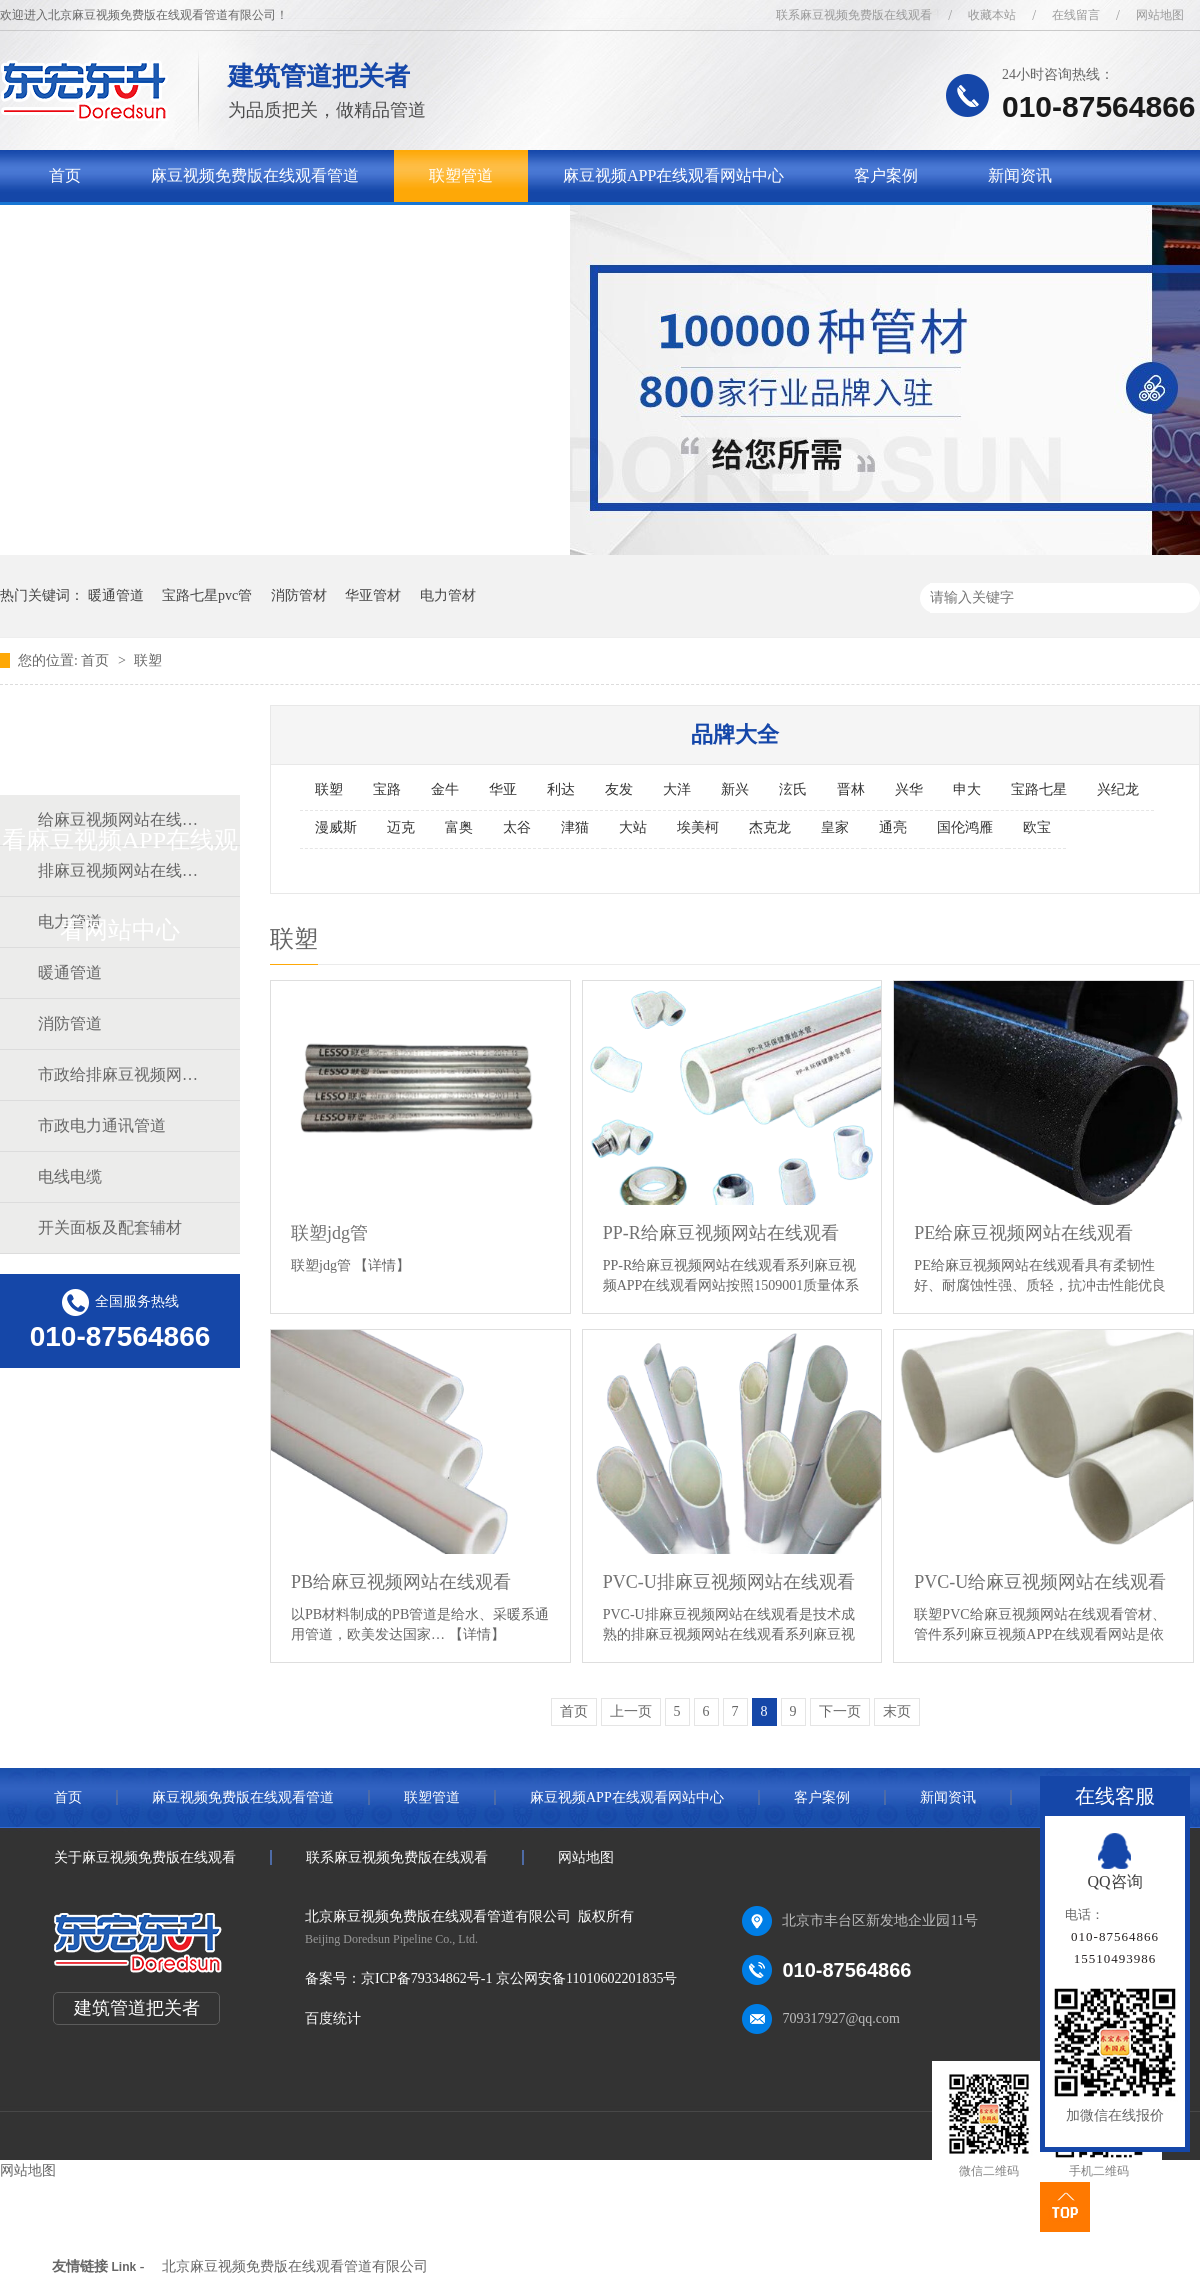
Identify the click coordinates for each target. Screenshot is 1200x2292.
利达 (561, 789)
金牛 (445, 789)
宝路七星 (1039, 789)
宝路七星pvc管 (207, 595)
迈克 (401, 827)
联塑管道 (461, 175)
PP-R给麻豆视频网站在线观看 (721, 1233)
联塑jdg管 (329, 1233)
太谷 (517, 827)
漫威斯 (336, 827)
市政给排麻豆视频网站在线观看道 (119, 1074)
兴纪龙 (1118, 789)
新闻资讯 (1020, 175)
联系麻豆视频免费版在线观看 (854, 15)
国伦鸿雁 (965, 827)
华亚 (503, 789)
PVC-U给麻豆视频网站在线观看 (1040, 1582)
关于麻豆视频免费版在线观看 (153, 227)
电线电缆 (70, 1176)
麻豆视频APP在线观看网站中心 (673, 175)
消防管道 (70, 1023)
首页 (65, 175)
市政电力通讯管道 (102, 1125)
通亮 (893, 827)
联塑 (148, 660)
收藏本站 (992, 15)
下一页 (840, 1711)
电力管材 (448, 595)
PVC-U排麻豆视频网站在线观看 (729, 1582)
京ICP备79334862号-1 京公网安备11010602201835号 (519, 1978)
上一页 (631, 1711)
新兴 (735, 789)
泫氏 (793, 789)
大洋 (677, 789)
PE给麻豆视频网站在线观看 (1023, 1233)
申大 (967, 789)
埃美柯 (698, 827)
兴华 (909, 789)
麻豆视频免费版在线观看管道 (255, 175)
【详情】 (382, 1265)
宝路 (387, 789)
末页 (897, 1711)
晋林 (851, 789)
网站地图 (1160, 15)
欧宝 (1037, 827)
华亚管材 (373, 595)
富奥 (459, 827)
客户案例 (886, 175)
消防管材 (299, 595)
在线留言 (1076, 15)
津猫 (575, 827)
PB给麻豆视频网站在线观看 (401, 1582)
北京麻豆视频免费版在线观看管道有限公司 (295, 2266)
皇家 (835, 827)
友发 (619, 789)
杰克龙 (770, 827)
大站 (633, 827)
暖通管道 (116, 595)
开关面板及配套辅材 (110, 1227)
